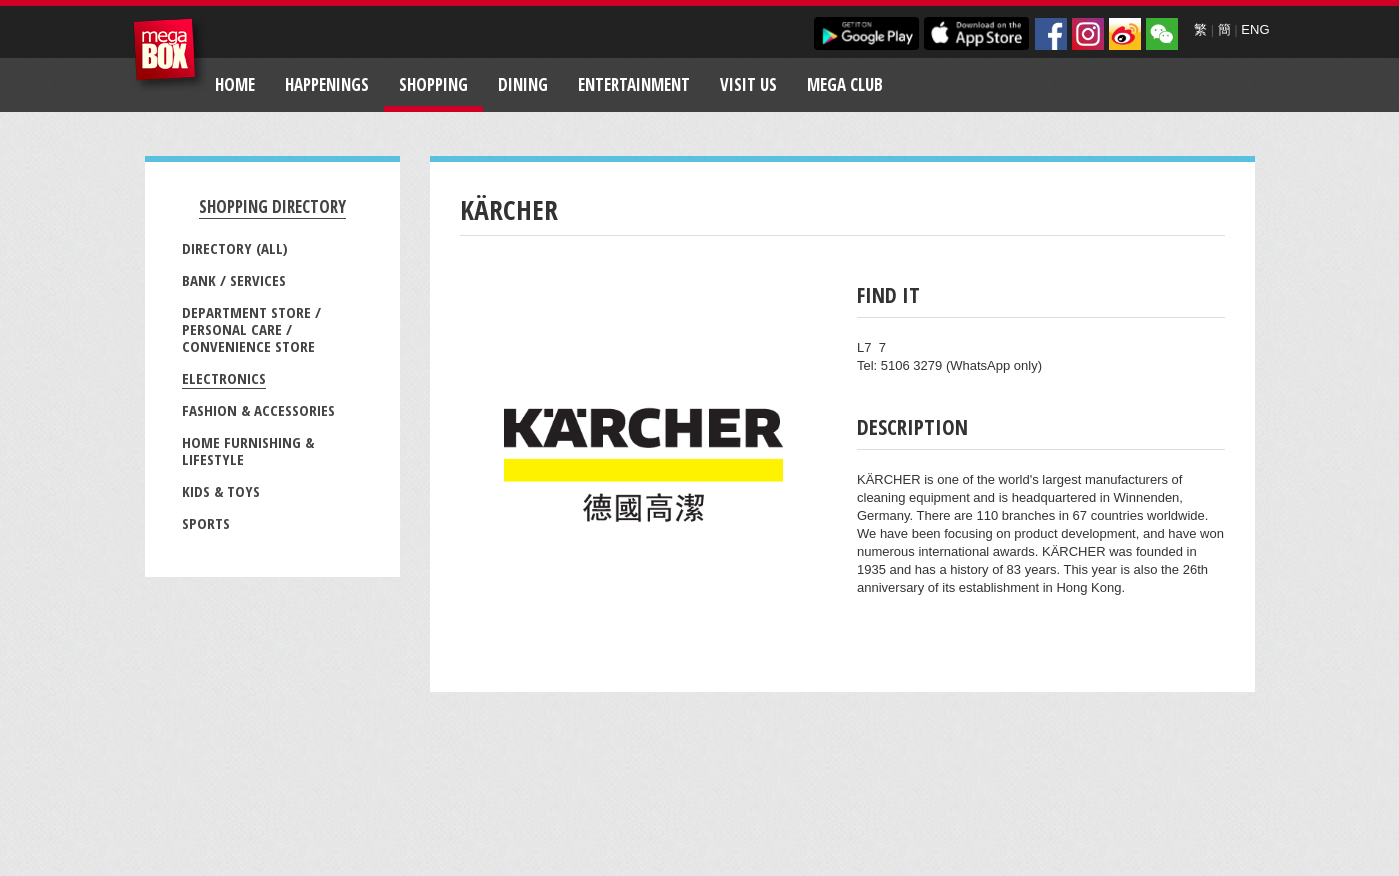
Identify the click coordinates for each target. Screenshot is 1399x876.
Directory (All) (235, 248)
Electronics (224, 378)
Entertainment (634, 84)
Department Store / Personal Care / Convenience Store (251, 329)
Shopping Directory (272, 206)
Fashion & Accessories (258, 410)
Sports (206, 523)
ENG (1255, 29)
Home (235, 84)
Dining (523, 84)
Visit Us (748, 84)
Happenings (327, 84)
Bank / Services (234, 280)
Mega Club (845, 84)
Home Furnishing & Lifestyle (248, 450)
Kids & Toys (221, 491)
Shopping (433, 84)
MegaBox (169, 54)
